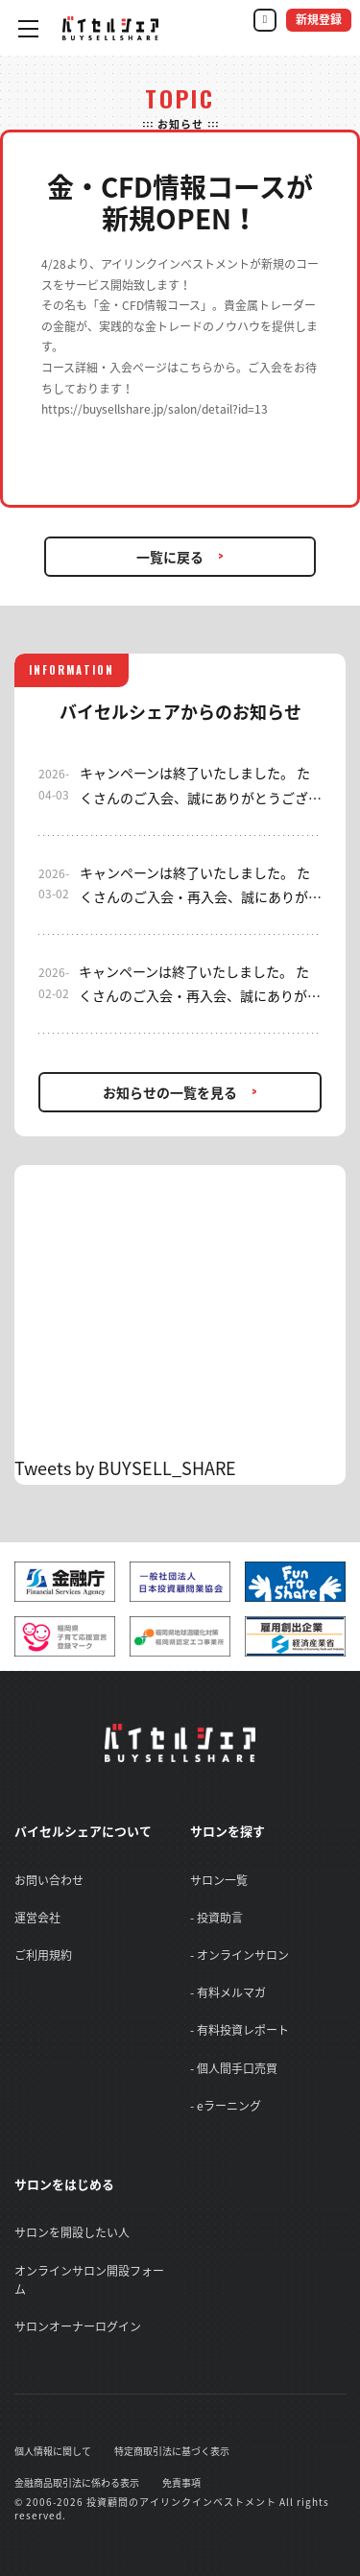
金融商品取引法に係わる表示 (76, 2482)
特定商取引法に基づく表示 (171, 2451)
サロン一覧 (219, 1880)
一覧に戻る (170, 556)
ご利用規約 (43, 1955)
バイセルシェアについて (83, 1831)
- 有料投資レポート (239, 2030)
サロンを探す (227, 1831)
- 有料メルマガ (228, 1992)
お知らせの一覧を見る (170, 1092)
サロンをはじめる (64, 2184)
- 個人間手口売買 (233, 2068)
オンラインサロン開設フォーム (89, 2280)
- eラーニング (225, 2105)
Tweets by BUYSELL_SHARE (125, 1468)
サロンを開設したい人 (72, 2232)
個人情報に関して (52, 2451)
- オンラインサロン (239, 1955)
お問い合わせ (49, 1880)
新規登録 (319, 20)
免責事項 (181, 2482)
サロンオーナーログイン (77, 2326)
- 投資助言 (216, 1917)
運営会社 (37, 1917)
